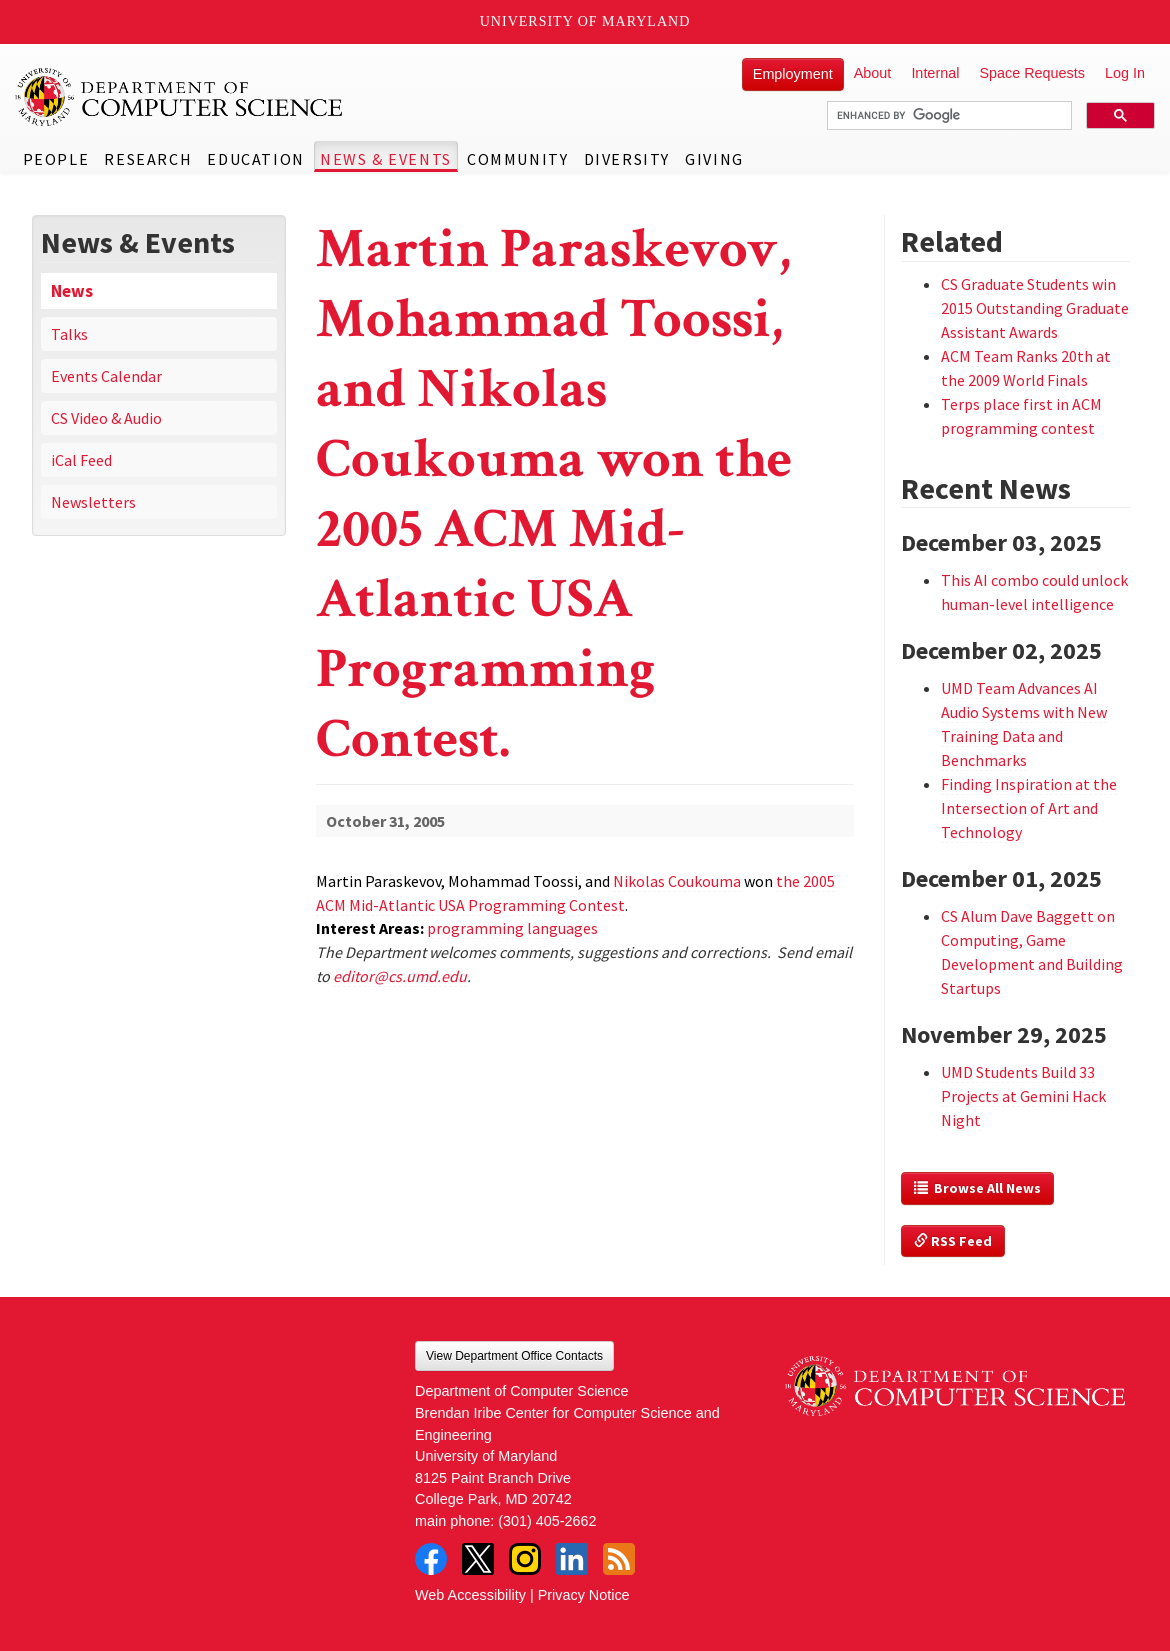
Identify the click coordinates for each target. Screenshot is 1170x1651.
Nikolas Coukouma (677, 881)
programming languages (512, 928)
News (72, 291)
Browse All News (977, 1188)
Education (255, 159)
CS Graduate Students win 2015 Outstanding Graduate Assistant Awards (1035, 308)
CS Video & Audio (106, 418)
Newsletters (93, 502)
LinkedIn (572, 1559)
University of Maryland (585, 21)
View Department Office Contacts (514, 1356)
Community (517, 159)
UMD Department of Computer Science (180, 97)
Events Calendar (106, 376)
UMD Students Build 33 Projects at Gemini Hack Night (1023, 1096)
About (873, 73)
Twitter (478, 1559)
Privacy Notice (584, 1595)
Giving (714, 159)
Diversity (627, 159)
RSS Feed (953, 1241)
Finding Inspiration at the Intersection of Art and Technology (1029, 808)
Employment (793, 74)
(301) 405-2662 (547, 1521)
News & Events (386, 159)
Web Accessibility (470, 1595)
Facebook (431, 1559)
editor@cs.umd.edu (400, 976)
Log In (1125, 73)
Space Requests (1032, 73)
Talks (69, 334)
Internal (935, 73)
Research (148, 159)
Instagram (525, 1559)
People (56, 159)
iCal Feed (81, 460)
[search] (947, 116)
